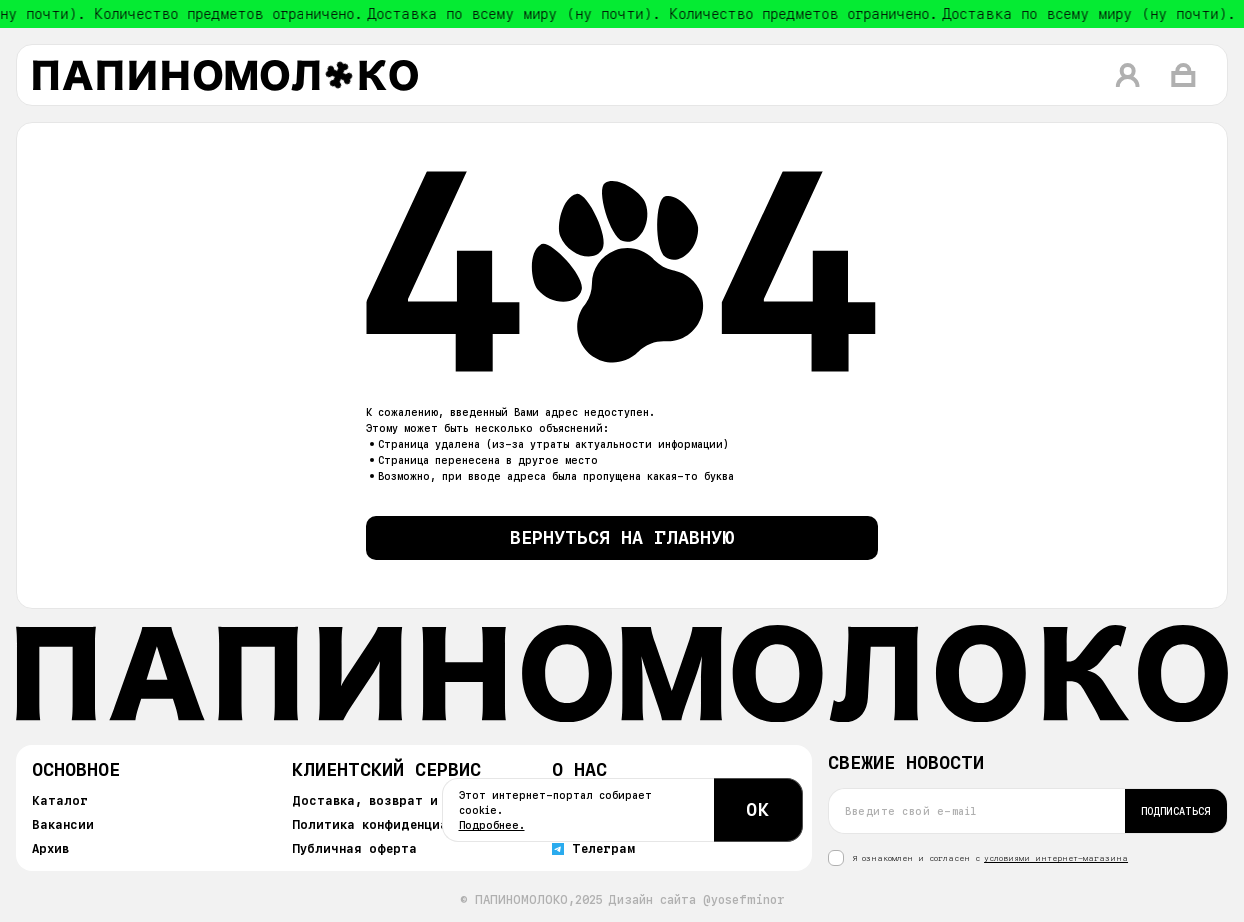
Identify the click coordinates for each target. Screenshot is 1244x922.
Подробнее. (492, 825)
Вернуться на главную (622, 537)
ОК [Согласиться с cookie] (758, 809)
